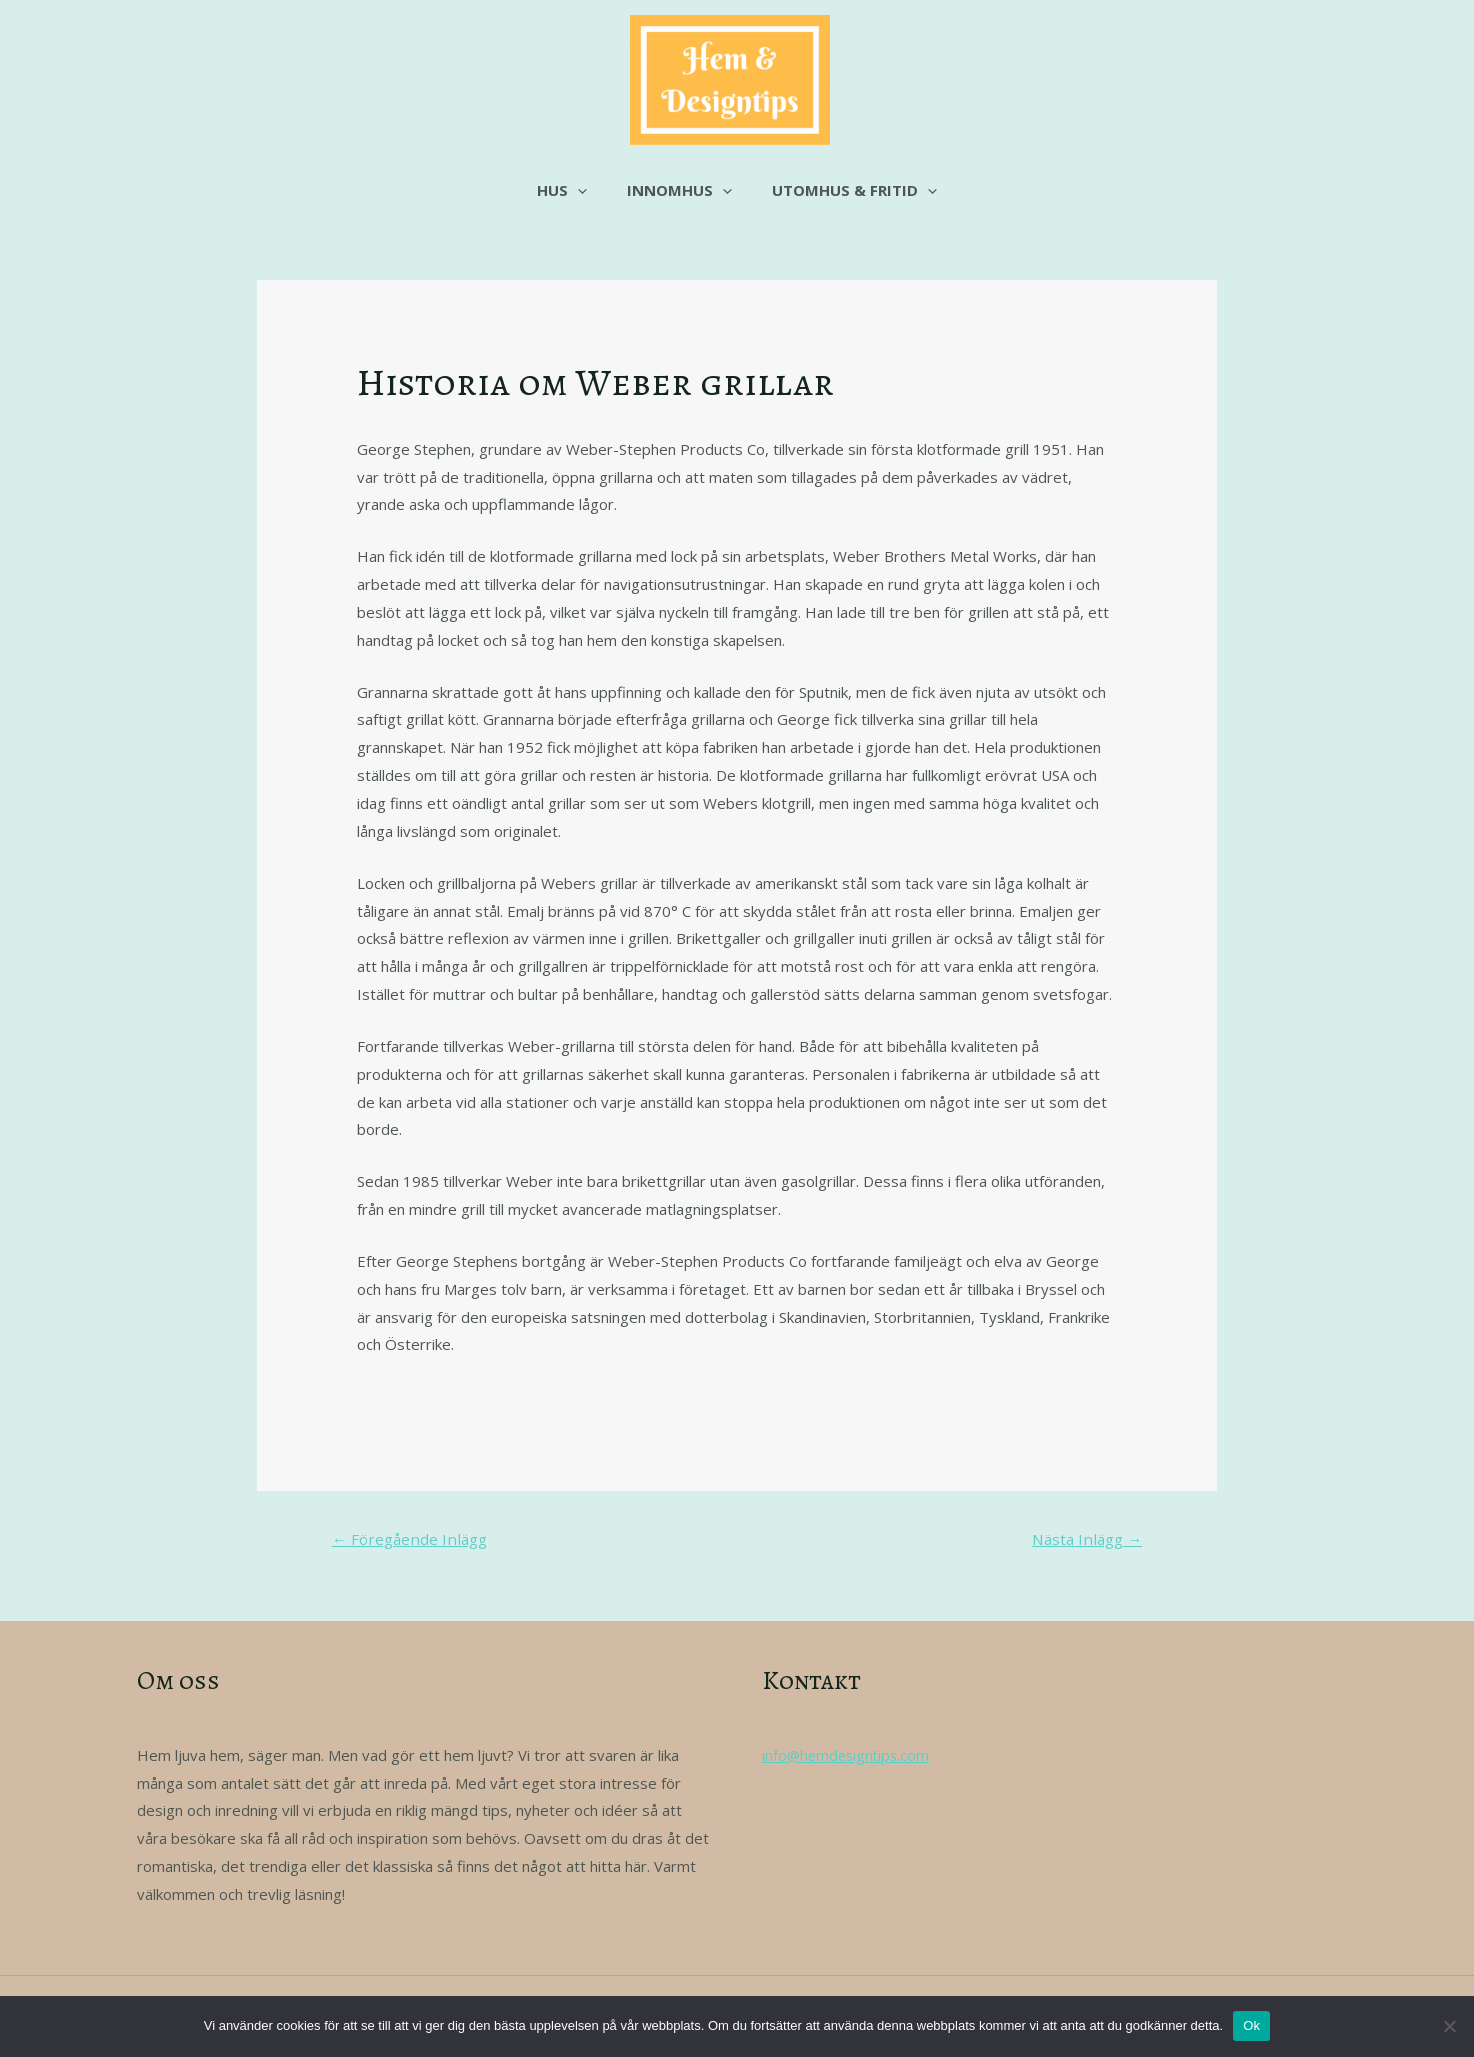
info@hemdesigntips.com (848, 1757)
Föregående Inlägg (414, 1540)
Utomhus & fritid (844, 190)
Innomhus (679, 190)
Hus (572, 190)
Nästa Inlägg (1082, 1540)
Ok (1251, 2025)
